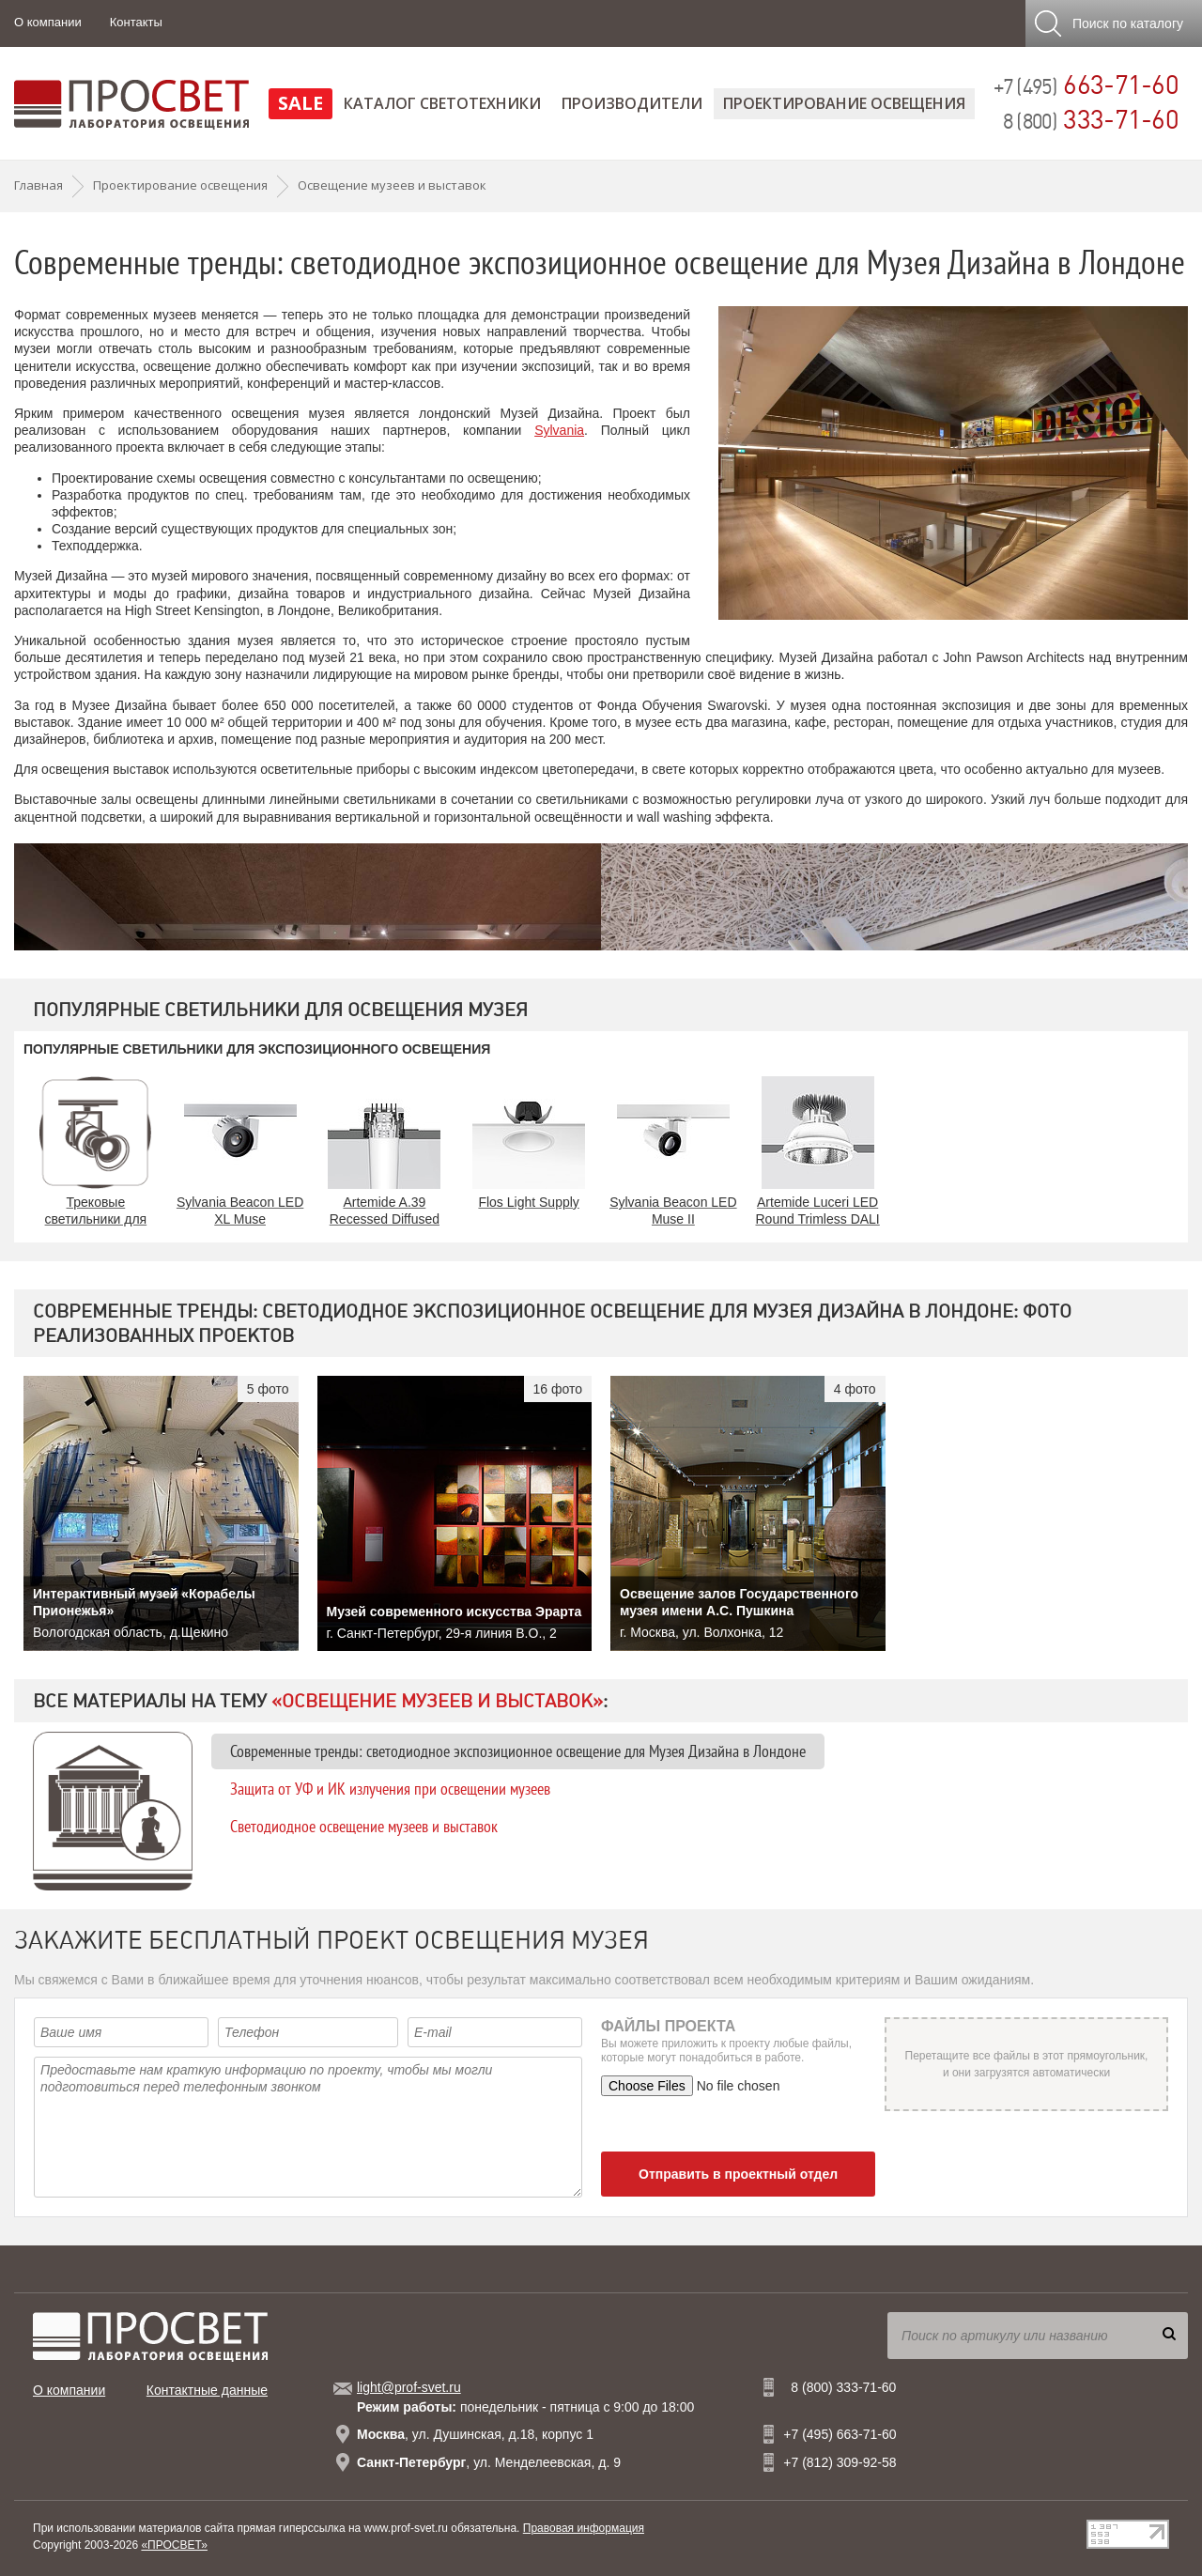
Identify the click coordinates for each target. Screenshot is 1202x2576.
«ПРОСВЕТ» (174, 2545)
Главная (38, 185)
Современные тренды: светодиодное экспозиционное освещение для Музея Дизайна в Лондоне (518, 1751)
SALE (300, 103)
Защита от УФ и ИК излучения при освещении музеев (390, 1788)
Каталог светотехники (442, 103)
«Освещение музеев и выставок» (437, 1700)
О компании (48, 22)
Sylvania (559, 430)
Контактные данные (207, 2390)
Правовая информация (583, 2528)
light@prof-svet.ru (409, 2387)
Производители (632, 103)
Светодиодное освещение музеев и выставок (364, 1826)
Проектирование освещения (844, 103)
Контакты (136, 22)
